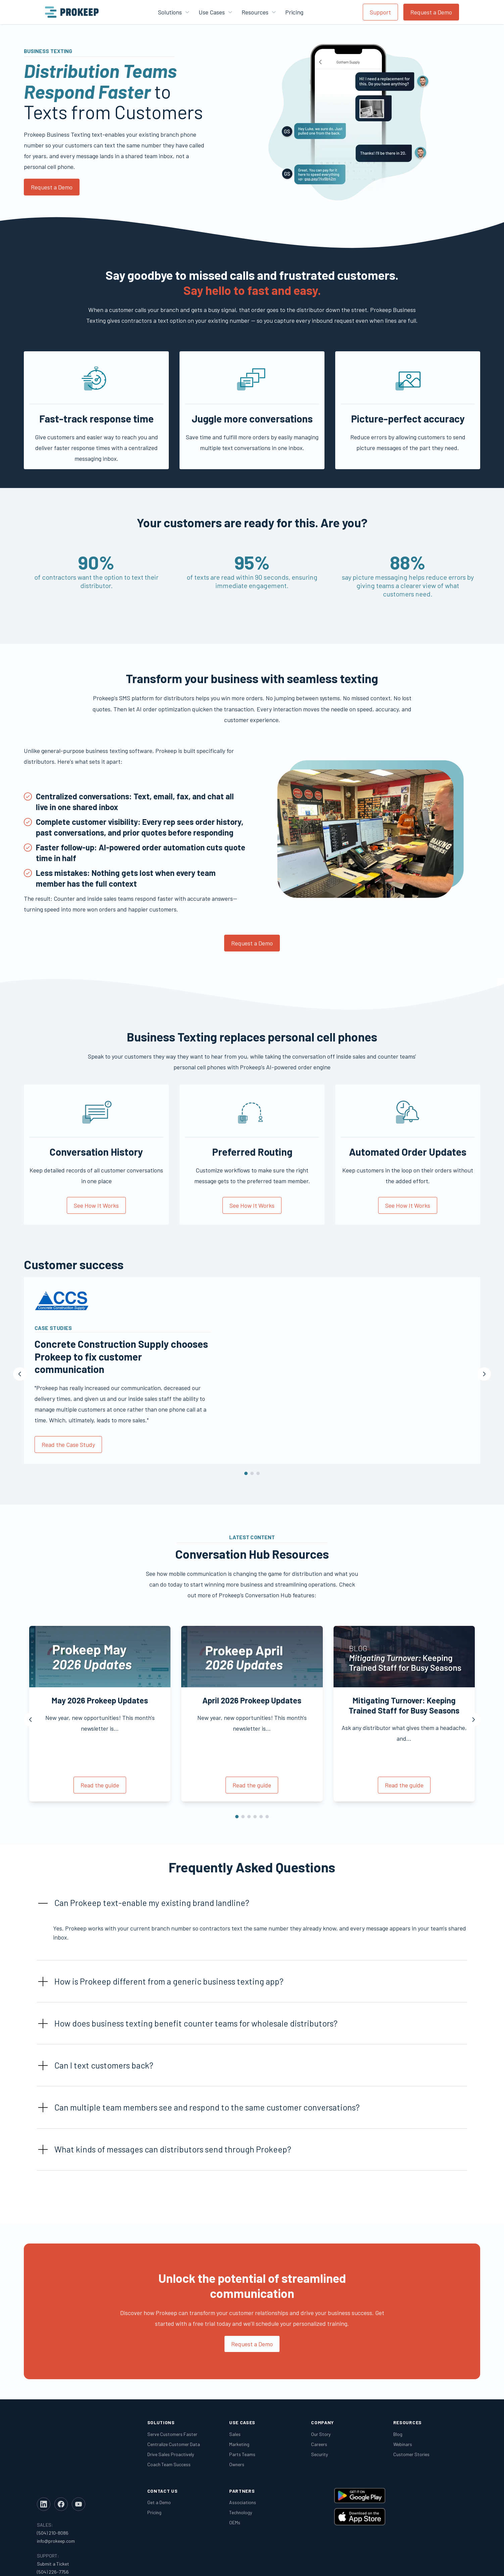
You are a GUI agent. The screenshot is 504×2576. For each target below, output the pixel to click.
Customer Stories (411, 2454)
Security (319, 2454)
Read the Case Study (68, 1444)
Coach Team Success (169, 2464)
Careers (319, 2444)
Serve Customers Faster (172, 2434)
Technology (240, 2513)
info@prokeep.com (56, 2486)
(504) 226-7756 (53, 2517)
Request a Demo (431, 12)
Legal (416, 2563)
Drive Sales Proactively (170, 2454)
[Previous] (20, 1374)
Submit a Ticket (53, 2509)
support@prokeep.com (60, 2525)
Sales (235, 2434)
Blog (397, 2434)
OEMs (234, 2523)
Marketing (239, 2444)
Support (380, 12)
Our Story (321, 2434)
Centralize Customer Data (173, 2444)
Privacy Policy (453, 2563)
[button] (252, 1903)
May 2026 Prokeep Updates (100, 1700)
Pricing (294, 12)
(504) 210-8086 (52, 2478)
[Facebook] (61, 2449)
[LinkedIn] (43, 2449)
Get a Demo (159, 2502)
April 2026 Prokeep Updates (251, 1700)
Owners (236, 2464)
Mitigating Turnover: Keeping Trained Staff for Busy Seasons (404, 1705)
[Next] (484, 1374)
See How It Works (96, 1205)
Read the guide (100, 1785)
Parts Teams (242, 2454)
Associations (242, 2502)
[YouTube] (78, 2449)
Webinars (402, 2444)
